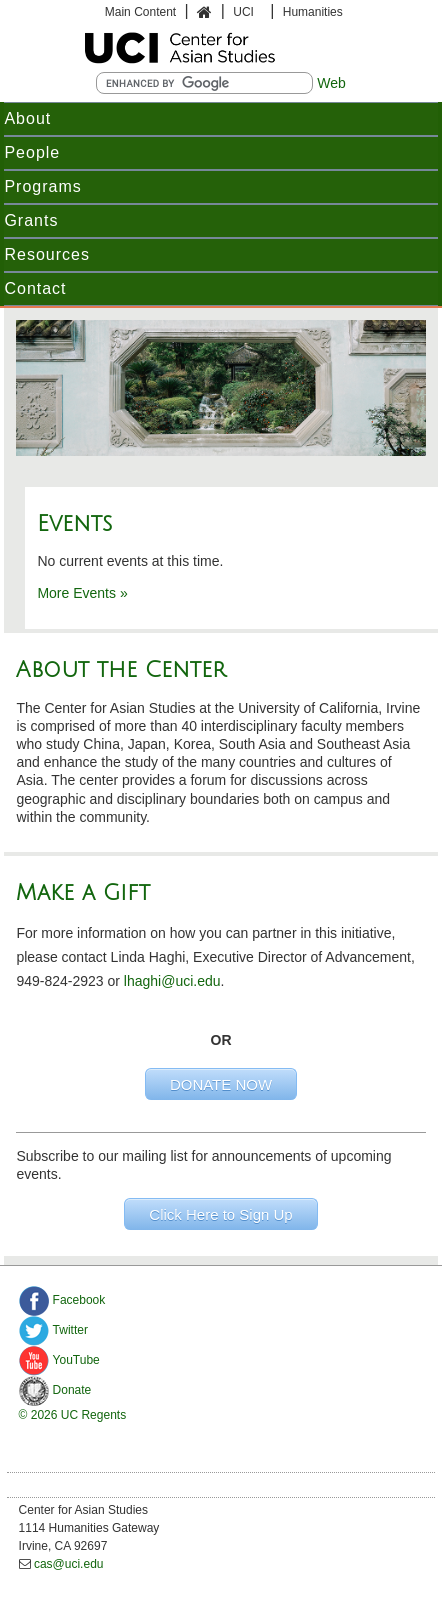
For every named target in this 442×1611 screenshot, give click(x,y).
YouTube (59, 1360)
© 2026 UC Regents (73, 1415)
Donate (55, 1390)
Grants (31, 220)
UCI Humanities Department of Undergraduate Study (221, 48)
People (32, 152)
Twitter (53, 1330)
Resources (46, 254)
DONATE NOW (221, 1084)
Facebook (62, 1300)
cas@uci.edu (69, 1564)
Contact (35, 288)
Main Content (140, 12)
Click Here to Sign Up (220, 1214)
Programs (42, 186)
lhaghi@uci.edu (172, 981)
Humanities (313, 12)
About (27, 118)
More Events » (82, 593)
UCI (245, 12)
